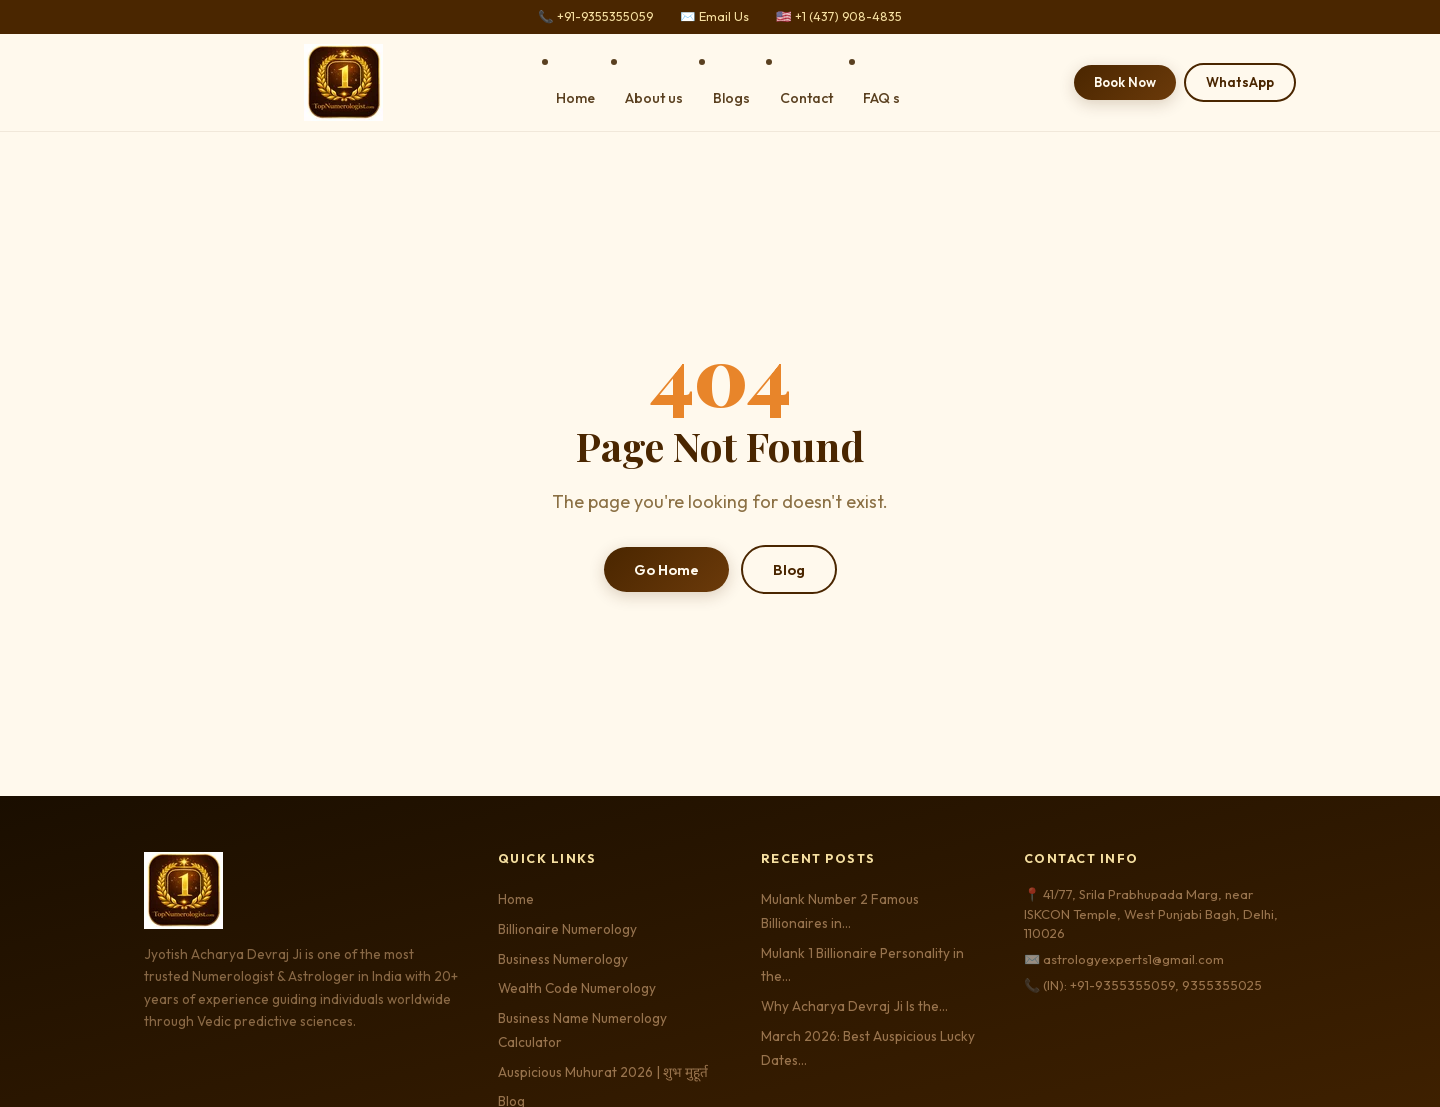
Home (575, 98)
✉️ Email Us (714, 16)
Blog (789, 569)
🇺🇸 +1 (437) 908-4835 (839, 16)
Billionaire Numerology (567, 929)
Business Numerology (563, 959)
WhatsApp (1240, 82)
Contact (806, 98)
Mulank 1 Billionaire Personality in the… (862, 965)
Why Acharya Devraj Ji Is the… (854, 1006)
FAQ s (881, 98)
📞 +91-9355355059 (595, 16)
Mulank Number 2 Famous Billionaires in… (840, 911)
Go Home (666, 569)
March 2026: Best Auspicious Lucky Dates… (868, 1048)
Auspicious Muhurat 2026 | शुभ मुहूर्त (603, 1072)
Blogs (731, 98)
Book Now (1125, 82)
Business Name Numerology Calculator (582, 1030)
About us (654, 98)
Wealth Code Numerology (577, 988)
